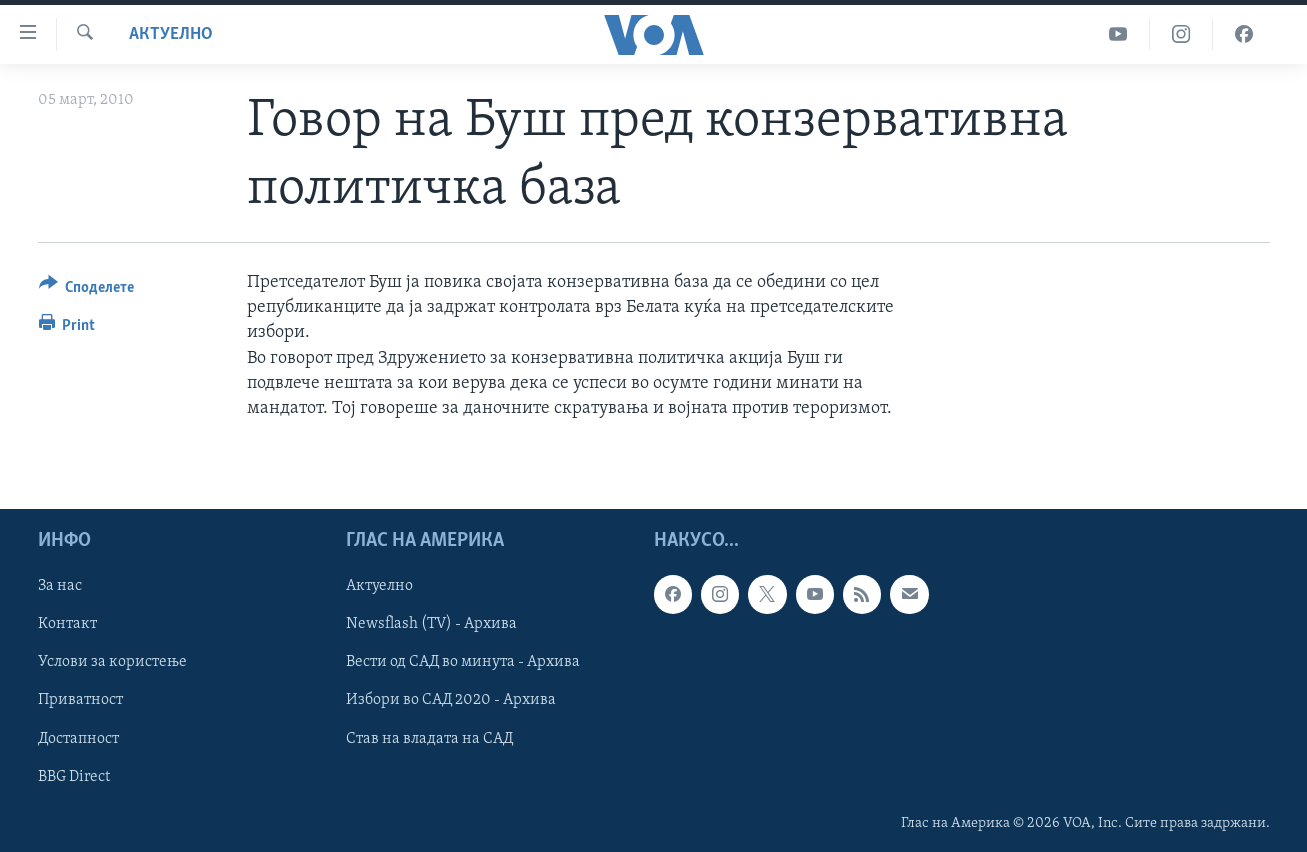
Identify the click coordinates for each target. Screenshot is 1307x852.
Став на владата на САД (429, 739)
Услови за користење (112, 663)
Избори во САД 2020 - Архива (451, 701)
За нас (60, 587)
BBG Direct (74, 777)
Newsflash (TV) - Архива (431, 625)
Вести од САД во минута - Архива (463, 663)
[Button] (87, 290)
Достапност (78, 739)
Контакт (67, 625)
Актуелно (171, 34)
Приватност (80, 701)
